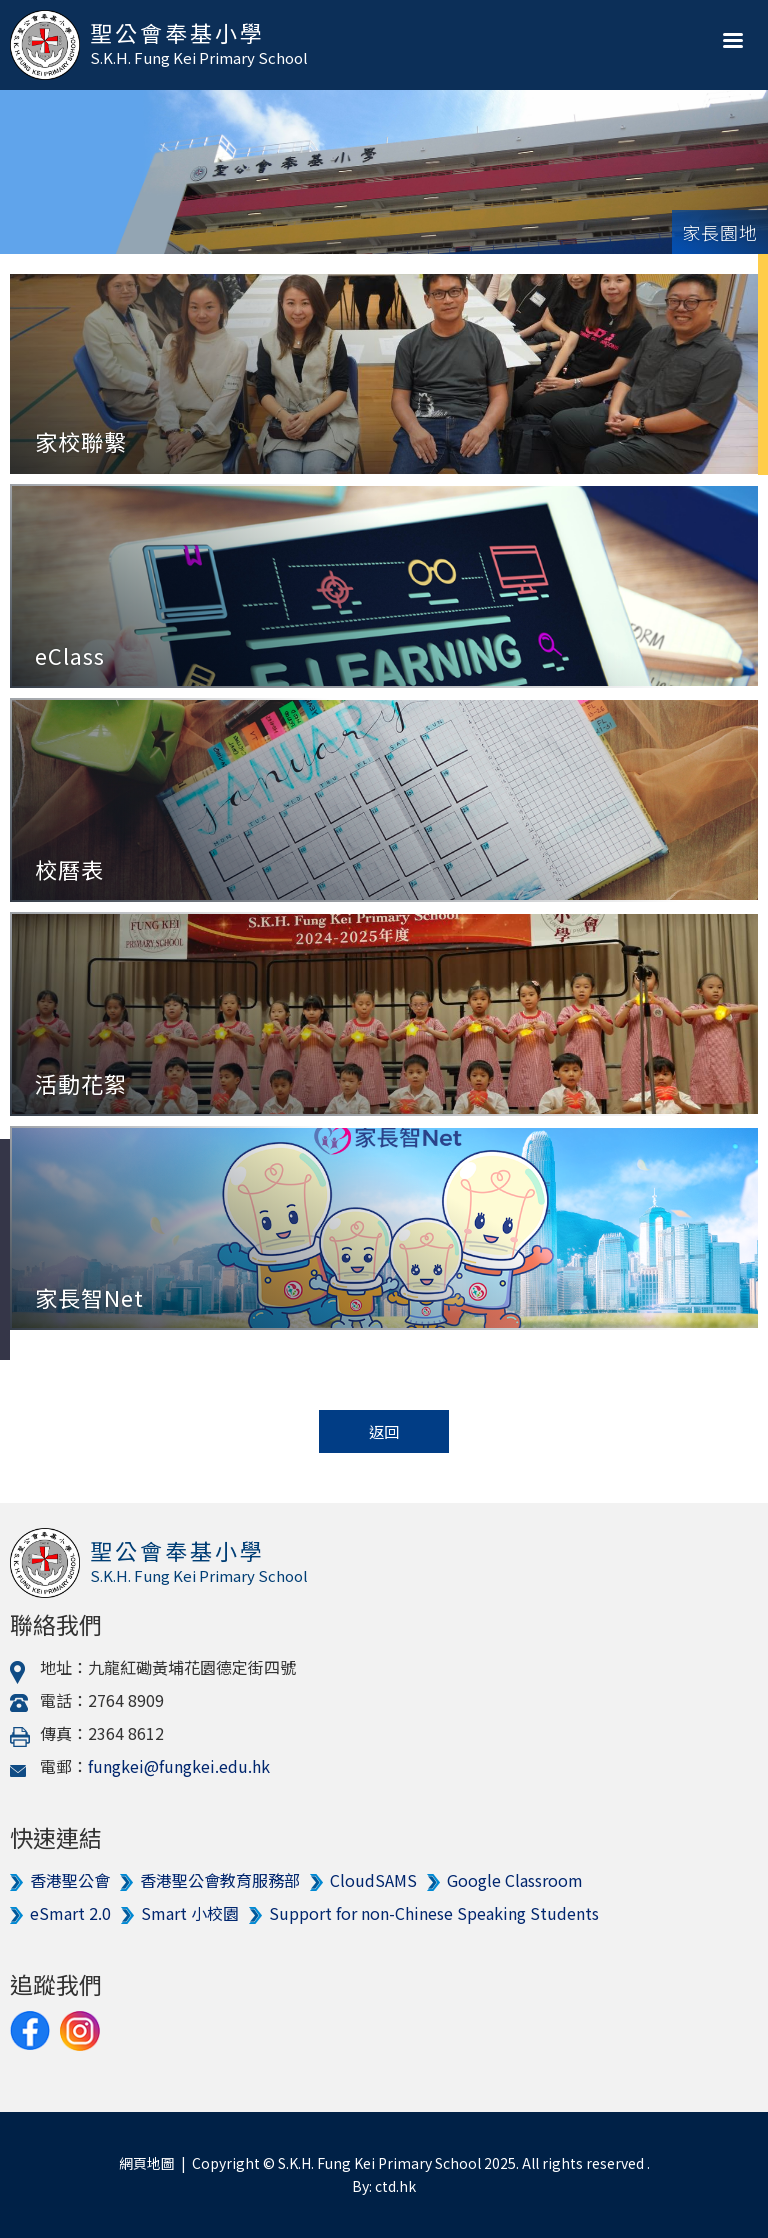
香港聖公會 (70, 1880)
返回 (384, 1431)
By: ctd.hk (384, 2186)
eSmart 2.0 (70, 1913)
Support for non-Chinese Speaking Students (434, 1913)
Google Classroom (515, 1880)
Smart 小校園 (190, 1913)
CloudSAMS (373, 1880)
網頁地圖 (147, 2163)
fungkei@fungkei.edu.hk (179, 1766)
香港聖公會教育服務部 (220, 1880)
